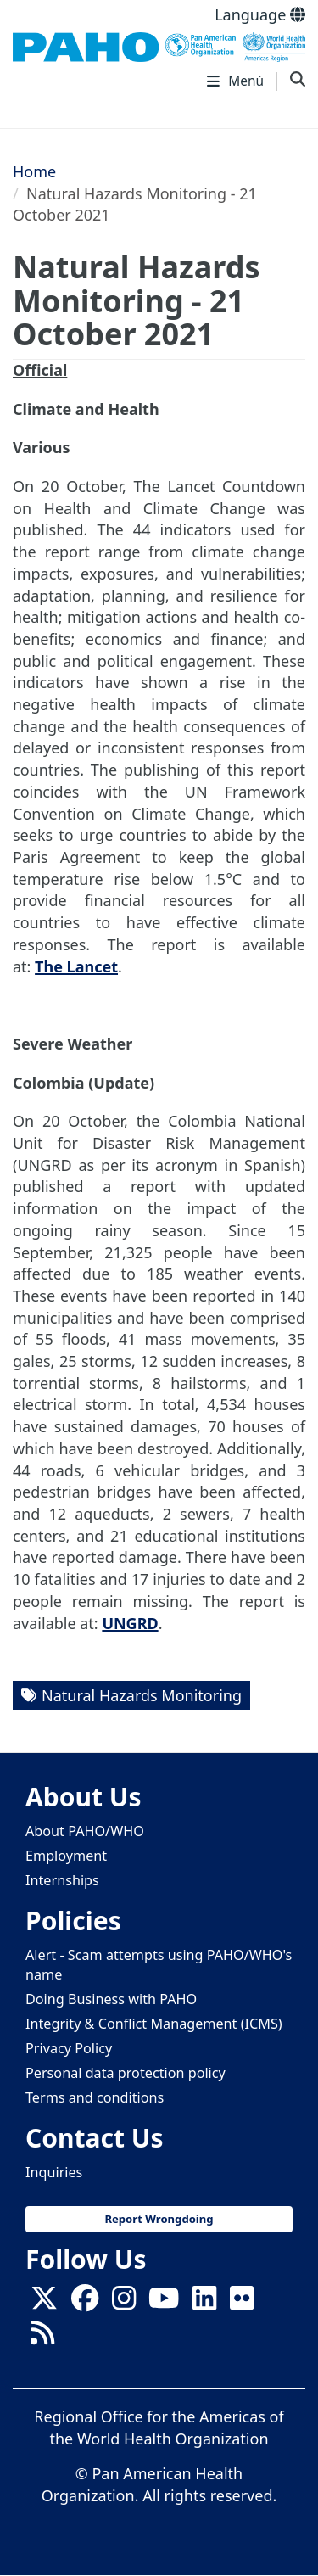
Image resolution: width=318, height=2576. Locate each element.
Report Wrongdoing (158, 2218)
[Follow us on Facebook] (84, 2302)
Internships (62, 1880)
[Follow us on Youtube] (163, 2302)
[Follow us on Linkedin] (204, 2302)
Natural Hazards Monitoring (142, 1695)
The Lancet (76, 966)
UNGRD (130, 1623)
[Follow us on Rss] (42, 2337)
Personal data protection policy (125, 2073)
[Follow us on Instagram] (124, 2302)
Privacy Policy (68, 2048)
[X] (44, 2302)
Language (260, 14)
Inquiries (53, 2172)
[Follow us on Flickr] (242, 2302)
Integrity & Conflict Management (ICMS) (153, 2023)
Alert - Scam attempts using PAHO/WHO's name (158, 1965)
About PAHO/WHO (84, 1831)
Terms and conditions (94, 2097)
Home (34, 171)
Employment (66, 1855)
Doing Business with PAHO (111, 1999)
